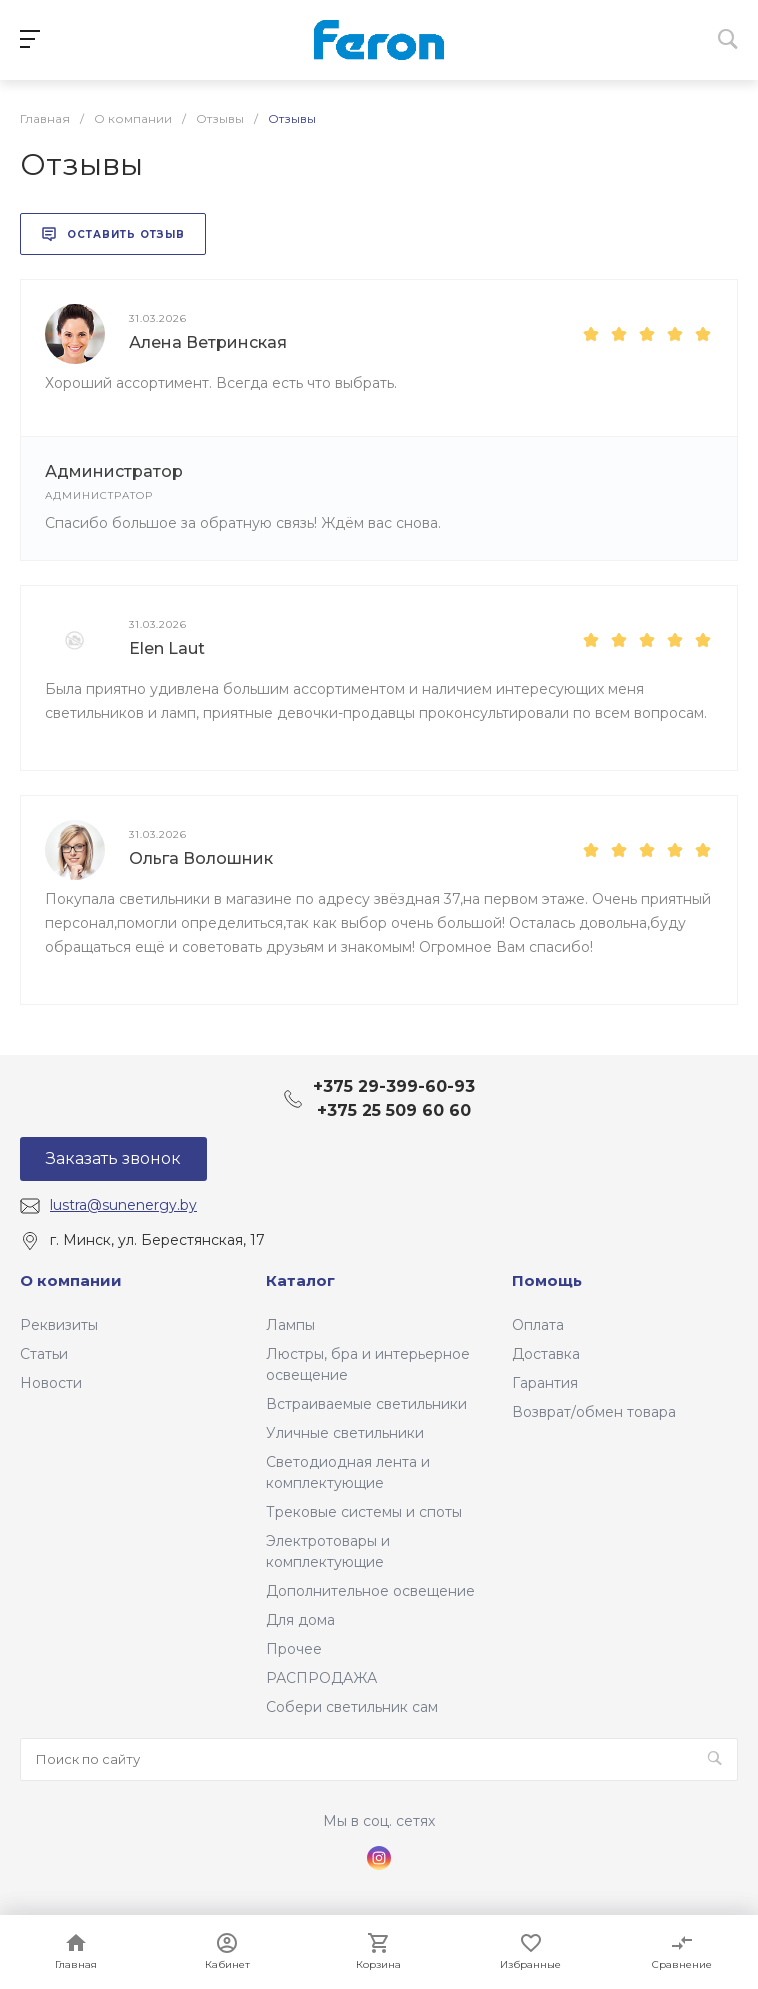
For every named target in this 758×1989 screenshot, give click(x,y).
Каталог (300, 1280)
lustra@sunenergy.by (123, 1205)
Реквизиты (59, 1325)
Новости (51, 1383)
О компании (71, 1280)
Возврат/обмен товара (594, 1412)
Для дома (300, 1620)
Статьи (44, 1354)
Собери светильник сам (352, 1707)
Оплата (538, 1325)
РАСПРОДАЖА (321, 1678)
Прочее (294, 1649)
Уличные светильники (345, 1433)
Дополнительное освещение (370, 1591)
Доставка (546, 1354)
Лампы (290, 1325)
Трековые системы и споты (364, 1512)
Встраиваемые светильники (366, 1404)
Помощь (547, 1280)
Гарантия (545, 1383)
